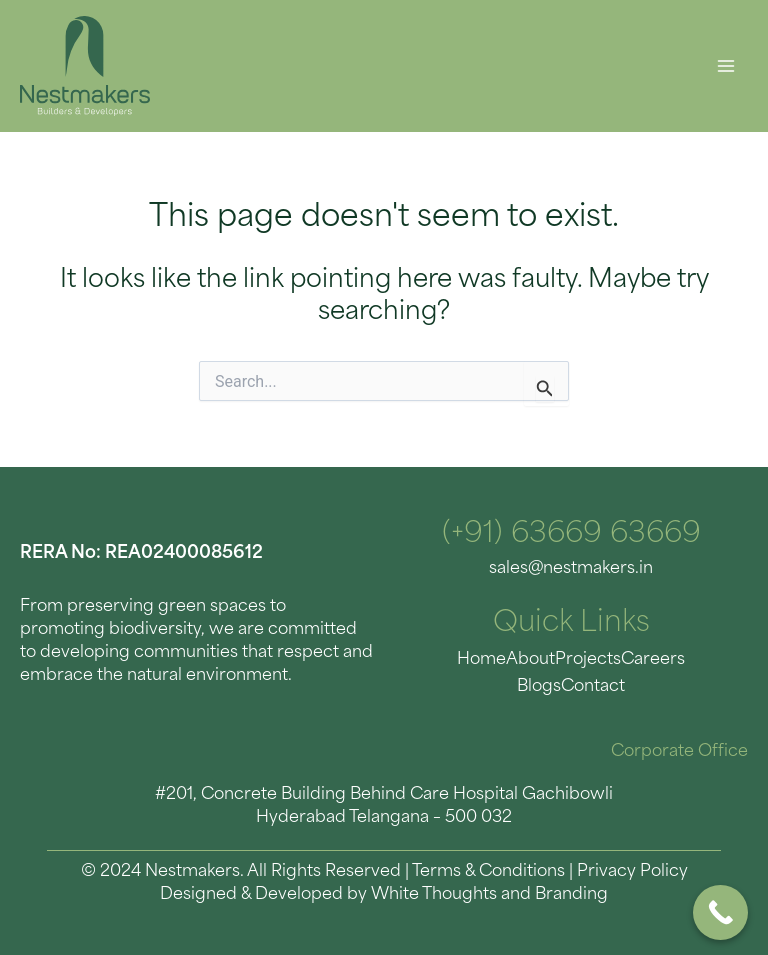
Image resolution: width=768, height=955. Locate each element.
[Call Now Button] (720, 912)
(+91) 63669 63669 (571, 535)
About (530, 660)
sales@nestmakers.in (571, 569)
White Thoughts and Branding (489, 895)
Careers (653, 660)
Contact (593, 687)
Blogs (539, 687)
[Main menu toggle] (725, 66)
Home (481, 660)
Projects (588, 660)
